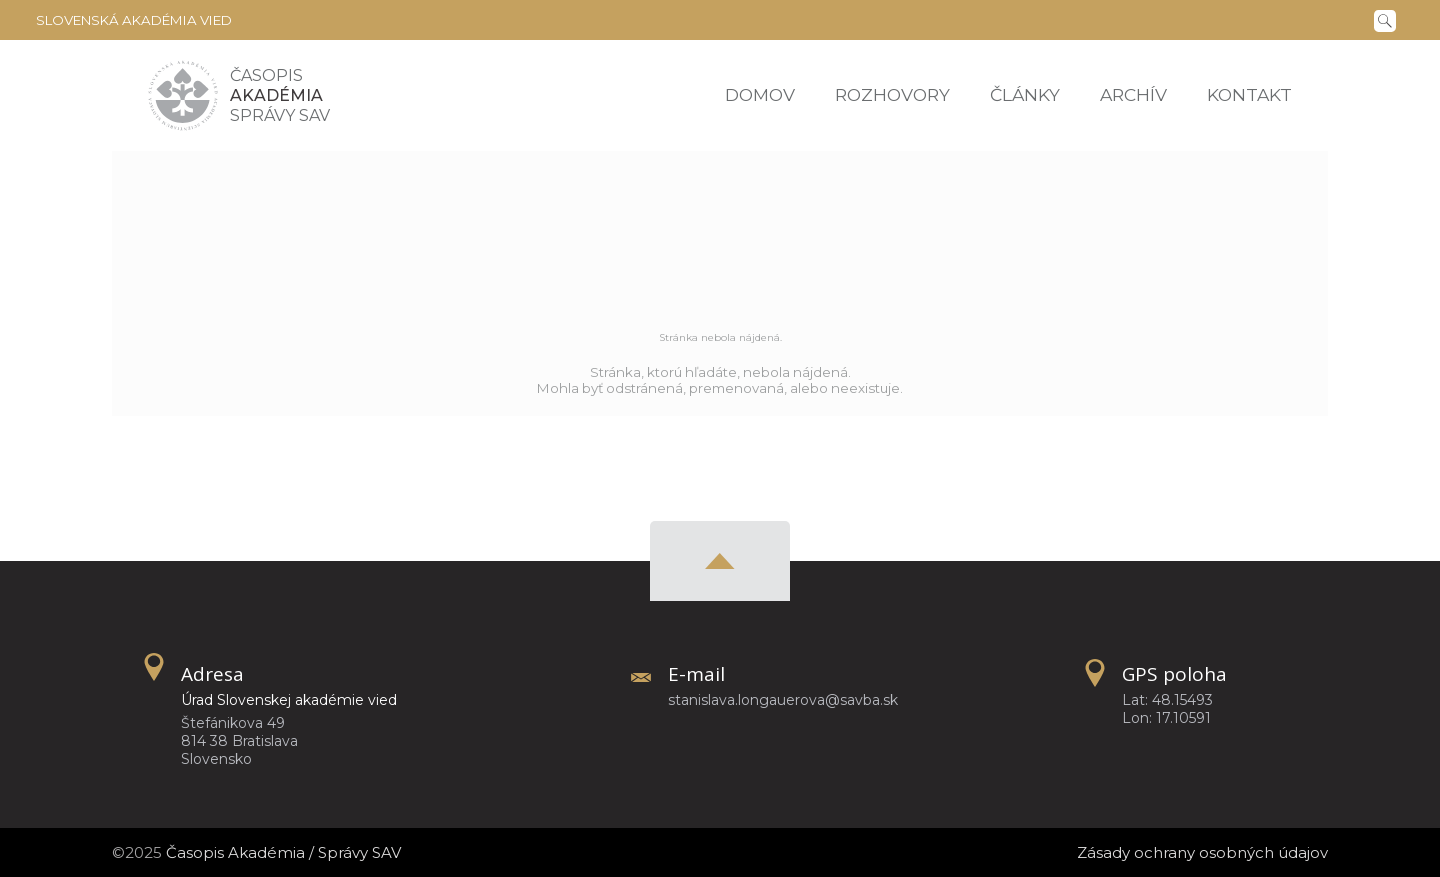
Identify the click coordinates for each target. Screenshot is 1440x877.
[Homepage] (183, 95)
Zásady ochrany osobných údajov (1202, 852)
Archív (1133, 94)
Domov (760, 94)
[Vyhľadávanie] (1389, 19)
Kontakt (1249, 94)
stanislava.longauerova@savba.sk (783, 700)
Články (1025, 94)
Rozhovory (892, 94)
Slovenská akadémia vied (134, 20)
